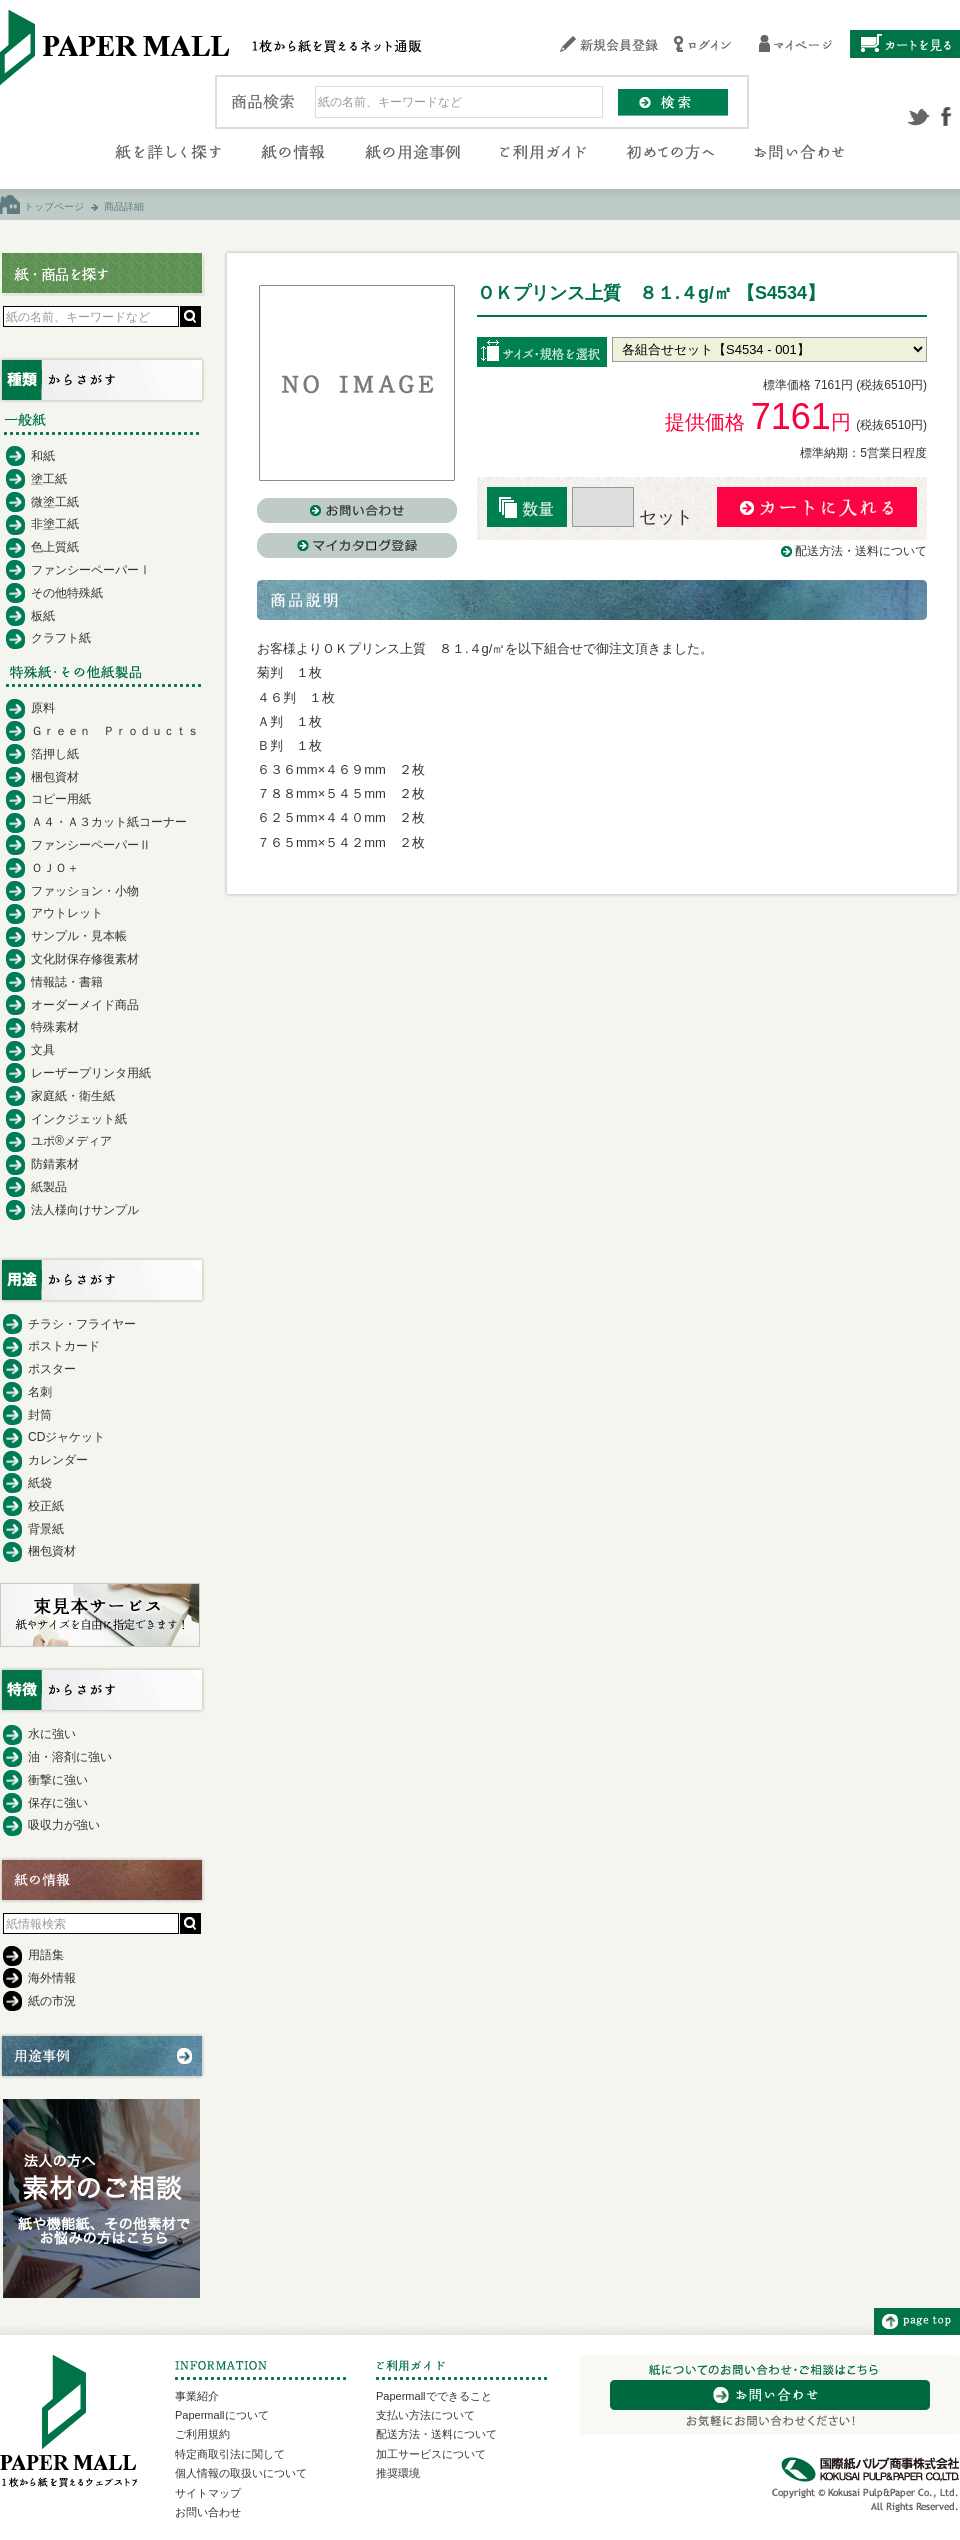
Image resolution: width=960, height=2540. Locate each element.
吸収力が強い (64, 1825)
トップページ (54, 206)
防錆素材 (55, 1164)
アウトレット (67, 913)
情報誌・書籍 (67, 982)
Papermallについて (222, 2415)
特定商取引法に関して (230, 2454)
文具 (43, 1050)
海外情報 (52, 1978)
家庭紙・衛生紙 (73, 1096)
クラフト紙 (61, 638)
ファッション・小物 (85, 891)
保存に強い (58, 1803)
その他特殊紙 (67, 593)
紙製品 (49, 1187)
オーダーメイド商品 (85, 1005)
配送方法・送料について (861, 551)
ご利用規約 (202, 2434)
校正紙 (46, 1506)
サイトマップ (208, 2493)
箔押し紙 (55, 754)
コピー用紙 (61, 799)
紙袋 (40, 1483)
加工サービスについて (431, 2454)
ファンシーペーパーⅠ (91, 570)
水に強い (52, 1734)
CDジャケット (66, 1437)
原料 (43, 708)
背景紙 (46, 1529)
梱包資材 (55, 777)
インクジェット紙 (79, 1119)
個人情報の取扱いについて (241, 2473)
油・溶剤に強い (70, 1757)
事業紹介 (197, 2396)
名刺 (40, 1392)
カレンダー (58, 1460)
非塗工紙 (55, 524)
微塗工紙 (55, 502)
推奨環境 (398, 2473)
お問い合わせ (208, 2512)
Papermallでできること (434, 2396)
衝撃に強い (58, 1780)
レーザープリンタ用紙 (91, 1073)
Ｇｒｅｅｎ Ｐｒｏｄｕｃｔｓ (115, 731)
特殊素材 (55, 1027)
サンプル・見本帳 (79, 936)
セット (632, 517)
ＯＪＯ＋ (55, 868)
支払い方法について (425, 2415)
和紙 (43, 456)
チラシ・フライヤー (82, 1324)
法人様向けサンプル (85, 1210)
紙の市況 (52, 2001)
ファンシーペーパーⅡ (91, 845)
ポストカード (64, 1346)
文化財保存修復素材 (85, 959)
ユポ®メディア (71, 1141)
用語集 (46, 1955)
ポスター (52, 1369)
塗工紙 (49, 479)
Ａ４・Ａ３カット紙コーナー (109, 822)
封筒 (40, 1415)
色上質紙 (55, 547)
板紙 (43, 616)
